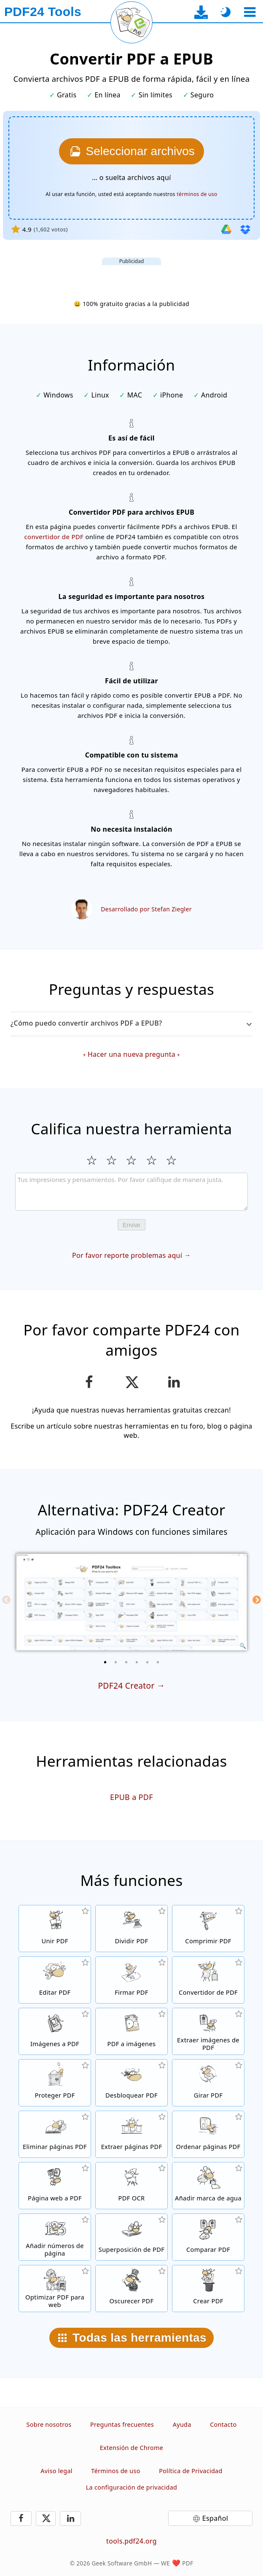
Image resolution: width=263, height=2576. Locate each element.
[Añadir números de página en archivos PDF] (55, 2237)
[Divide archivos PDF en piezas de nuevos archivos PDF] (131, 1928)
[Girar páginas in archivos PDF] (208, 2082)
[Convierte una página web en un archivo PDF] (55, 2185)
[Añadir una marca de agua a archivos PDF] (208, 2185)
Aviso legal (56, 2471)
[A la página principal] (42, 12)
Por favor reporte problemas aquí (127, 1255)
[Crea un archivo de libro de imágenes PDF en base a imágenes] (55, 2031)
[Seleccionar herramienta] (250, 12)
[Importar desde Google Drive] (226, 229)
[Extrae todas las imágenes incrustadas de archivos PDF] (208, 2031)
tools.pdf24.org (131, 2541)
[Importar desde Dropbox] (245, 229)
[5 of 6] (147, 1662)
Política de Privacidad (190, 2471)
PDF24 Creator (126, 1685)
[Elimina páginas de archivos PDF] (55, 2134)
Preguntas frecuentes (122, 2424)
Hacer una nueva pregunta (131, 1054)
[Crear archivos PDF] (208, 2288)
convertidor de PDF (54, 536)
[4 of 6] (137, 1662)
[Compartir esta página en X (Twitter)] (131, 1382)
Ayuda (182, 2424)
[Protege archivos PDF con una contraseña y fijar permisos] (55, 2082)
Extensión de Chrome (131, 2448)
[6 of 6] (158, 1662)
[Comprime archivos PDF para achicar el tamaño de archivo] (208, 1928)
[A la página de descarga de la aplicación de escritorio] (201, 12)
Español (215, 2518)
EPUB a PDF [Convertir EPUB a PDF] (131, 1797)
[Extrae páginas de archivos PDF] (131, 2134)
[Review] (131, 1192)
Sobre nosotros (48, 2424)
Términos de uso (115, 2471)
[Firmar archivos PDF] (131, 1980)
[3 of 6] (126, 1662)
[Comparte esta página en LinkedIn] (174, 1382)
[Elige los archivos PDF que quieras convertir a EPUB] (131, 151)
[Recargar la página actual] (131, 22)
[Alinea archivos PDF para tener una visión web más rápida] (55, 2288)
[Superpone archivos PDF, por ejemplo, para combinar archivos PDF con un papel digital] (131, 2237)
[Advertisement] (131, 275)
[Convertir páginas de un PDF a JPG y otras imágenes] (131, 2031)
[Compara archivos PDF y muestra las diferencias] (208, 2237)
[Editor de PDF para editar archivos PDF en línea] (55, 1980)
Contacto (223, 2424)
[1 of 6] (105, 1662)
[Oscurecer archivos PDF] (131, 2288)
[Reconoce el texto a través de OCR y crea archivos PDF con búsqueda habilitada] (131, 2185)
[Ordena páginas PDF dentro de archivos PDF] (208, 2134)
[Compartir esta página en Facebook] (89, 1382)
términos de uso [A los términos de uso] (197, 194)
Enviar (132, 1224)
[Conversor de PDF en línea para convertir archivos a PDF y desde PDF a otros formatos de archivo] (208, 1980)
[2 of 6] (116, 1662)
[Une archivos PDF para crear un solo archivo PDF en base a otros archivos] (55, 1928)
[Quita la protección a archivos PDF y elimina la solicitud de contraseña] (131, 2082)
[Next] (256, 1600)
